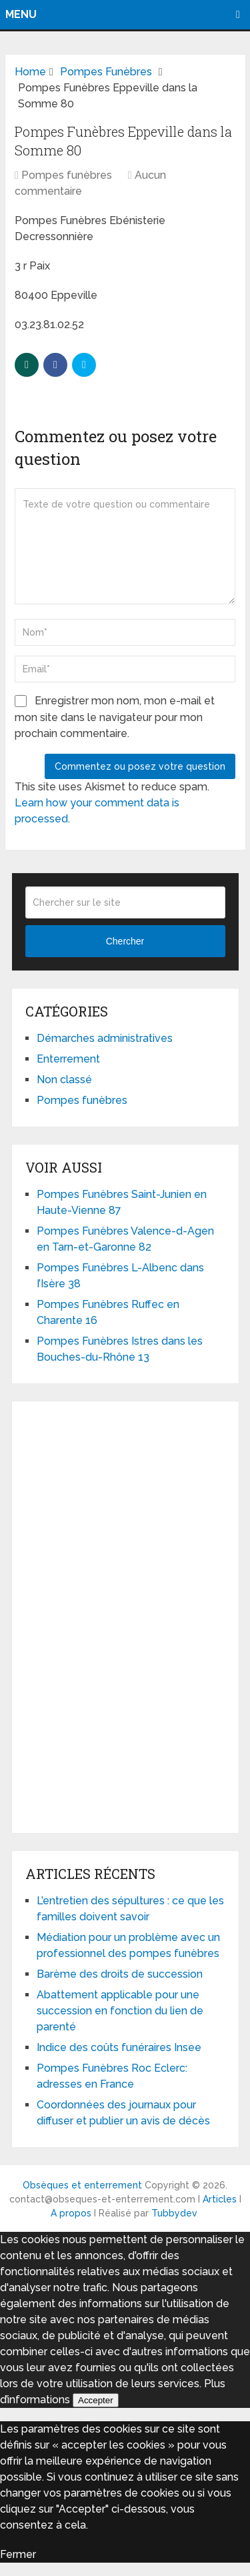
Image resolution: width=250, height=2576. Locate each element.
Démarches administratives (105, 1038)
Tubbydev (174, 2213)
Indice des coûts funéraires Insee (119, 2047)
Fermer (18, 2554)
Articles (220, 2199)
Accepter (95, 2400)
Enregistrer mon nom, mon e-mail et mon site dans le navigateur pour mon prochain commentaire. (115, 717)
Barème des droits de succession (120, 1974)
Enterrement (68, 1059)
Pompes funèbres (66, 175)
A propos (71, 2213)
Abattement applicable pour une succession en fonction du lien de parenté (120, 2010)
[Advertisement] (125, 1615)
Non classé (64, 1079)
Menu (21, 14)
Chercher (125, 941)
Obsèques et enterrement (82, 2185)
